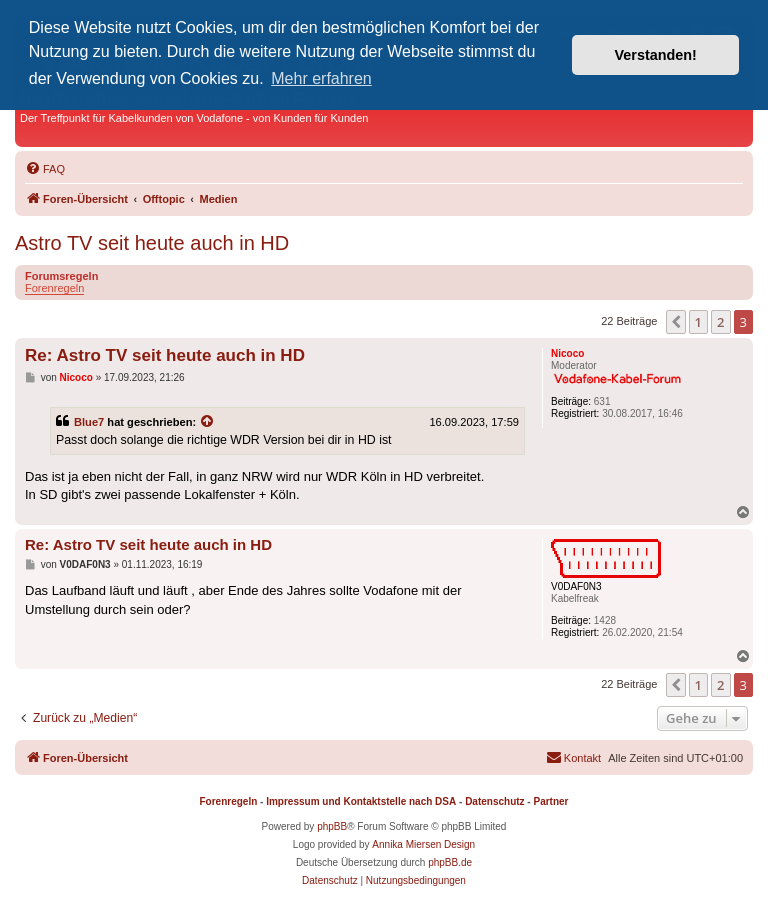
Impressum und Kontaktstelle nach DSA (361, 801)
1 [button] (698, 322)
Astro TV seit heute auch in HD (152, 243)
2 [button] (720, 322)
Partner (550, 801)
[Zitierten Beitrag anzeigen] (208, 422)
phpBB (332, 826)
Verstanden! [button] (656, 55)
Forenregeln (54, 288)
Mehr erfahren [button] (321, 78)
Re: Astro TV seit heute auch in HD (165, 355)
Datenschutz (494, 801)
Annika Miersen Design (423, 844)
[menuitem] (45, 169)
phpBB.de (450, 862)
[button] (676, 322)
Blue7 (89, 422)
